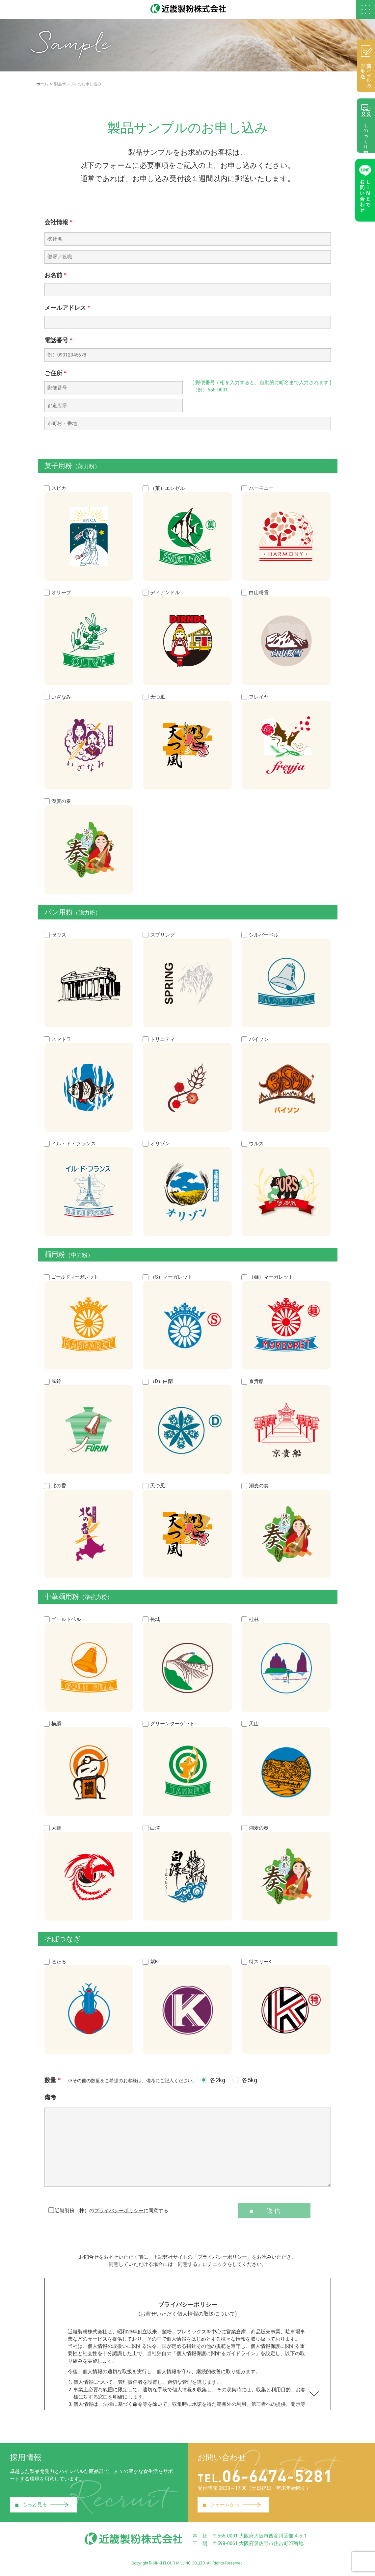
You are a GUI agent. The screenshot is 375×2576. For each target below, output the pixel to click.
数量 (120, 2083)
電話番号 (58, 341)
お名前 (55, 276)
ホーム (42, 85)
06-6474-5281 (270, 2478)
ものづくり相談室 (365, 127)
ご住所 (55, 374)
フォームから (231, 2508)
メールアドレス (67, 308)
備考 (50, 2099)
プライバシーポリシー (119, 2214)
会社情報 (58, 223)
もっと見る (41, 2508)
